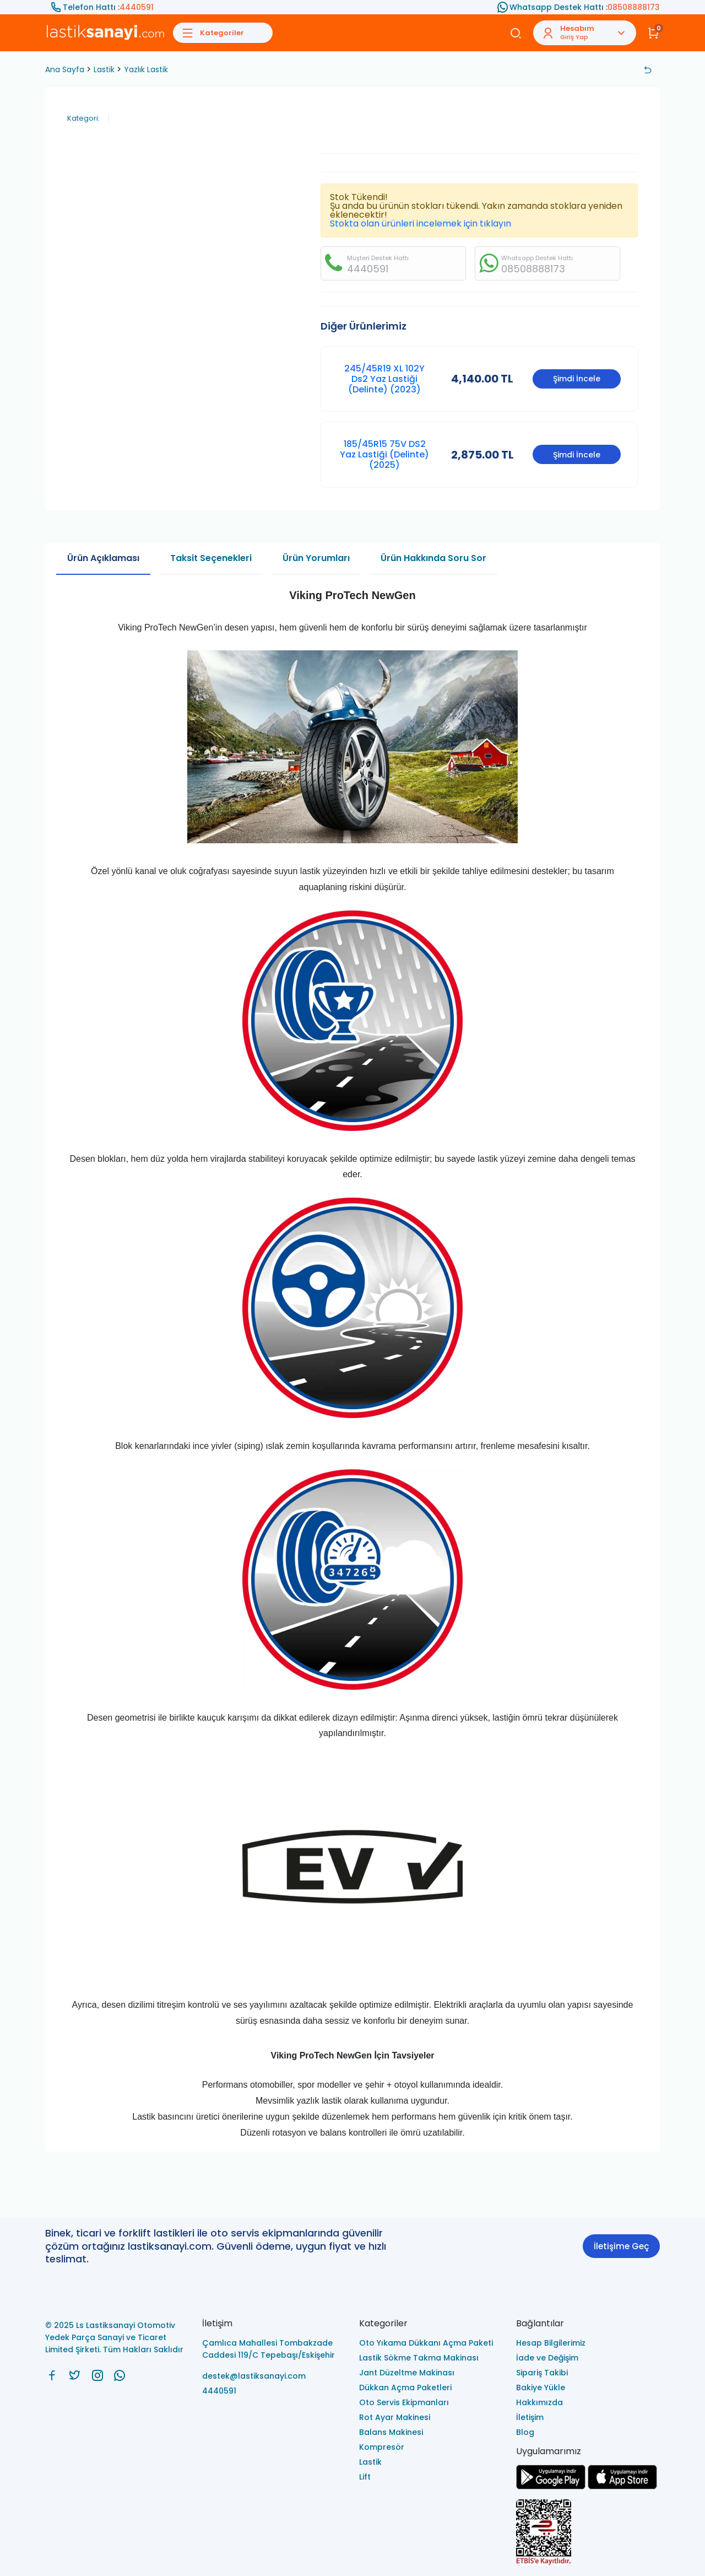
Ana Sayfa (64, 69)
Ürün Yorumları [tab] (316, 558)
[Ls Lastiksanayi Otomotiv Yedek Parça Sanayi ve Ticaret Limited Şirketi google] (550, 2486)
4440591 (137, 7)
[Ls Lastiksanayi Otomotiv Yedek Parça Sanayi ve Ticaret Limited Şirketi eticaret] (588, 2533)
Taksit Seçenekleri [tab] (211, 558)
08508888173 (634, 7)
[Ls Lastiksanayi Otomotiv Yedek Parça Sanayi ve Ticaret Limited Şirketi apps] (622, 2486)
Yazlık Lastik (146, 69)
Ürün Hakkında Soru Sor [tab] (433, 558)
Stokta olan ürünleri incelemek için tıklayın (420, 223)
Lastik (104, 69)
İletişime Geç (621, 2246)
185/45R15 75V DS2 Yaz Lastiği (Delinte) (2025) (384, 454)
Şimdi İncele (576, 378)
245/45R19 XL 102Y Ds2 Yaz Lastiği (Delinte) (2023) (384, 379)
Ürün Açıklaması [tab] (103, 558)
